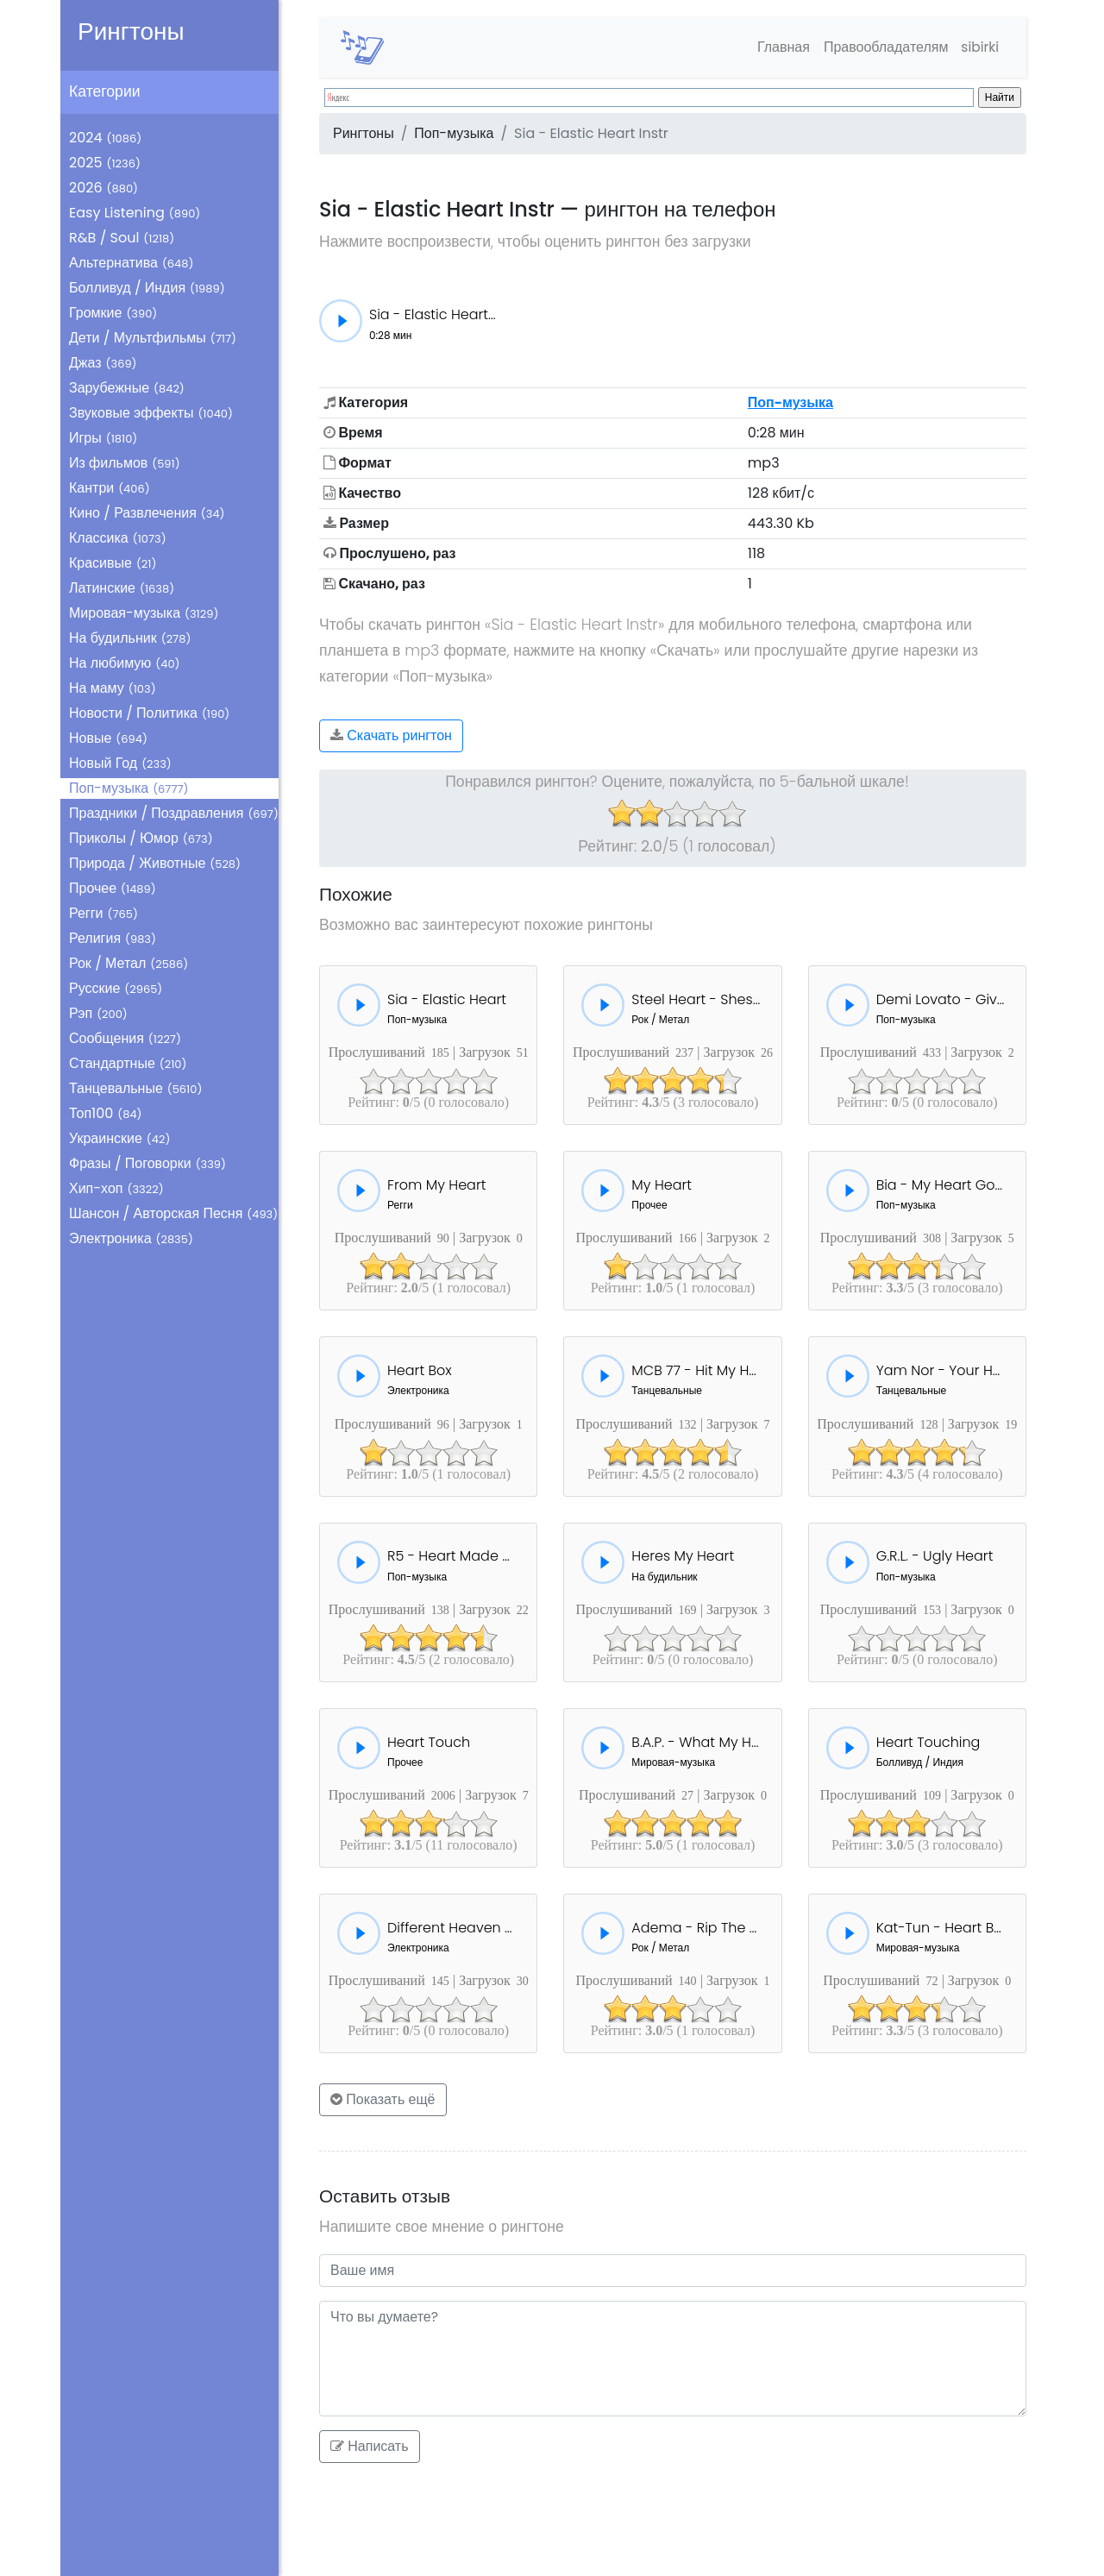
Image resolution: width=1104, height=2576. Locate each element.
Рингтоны (131, 31)
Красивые (112, 563)
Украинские (119, 1138)
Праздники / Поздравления (174, 813)
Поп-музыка (129, 788)
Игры (103, 438)
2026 (103, 188)
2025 (105, 163)
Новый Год (120, 763)
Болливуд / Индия (147, 288)
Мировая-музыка (143, 613)
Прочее (112, 888)
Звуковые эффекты (151, 413)
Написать (369, 2446)
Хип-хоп (116, 1188)
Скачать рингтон (391, 735)
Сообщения (125, 1038)
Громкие (113, 313)
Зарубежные (127, 388)
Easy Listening (134, 213)
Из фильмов (124, 463)
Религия (112, 938)
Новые (108, 738)
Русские (115, 988)
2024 (105, 138)
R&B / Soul (121, 238)
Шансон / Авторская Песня (173, 1213)
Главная (780, 47)
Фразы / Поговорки (147, 1163)
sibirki (978, 47)
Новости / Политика (149, 713)
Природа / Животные (155, 863)
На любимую (124, 663)
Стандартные (127, 1063)
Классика (117, 538)
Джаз (103, 363)
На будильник (130, 638)
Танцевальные (135, 1088)
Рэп (98, 1013)
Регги (103, 913)
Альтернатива (131, 263)
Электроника (131, 1238)
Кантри (109, 488)
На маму (112, 688)
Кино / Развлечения (147, 513)
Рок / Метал (128, 963)
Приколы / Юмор (141, 838)
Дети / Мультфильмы (152, 338)
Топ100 (105, 1113)
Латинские (121, 588)
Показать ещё (383, 2099)
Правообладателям (882, 47)
